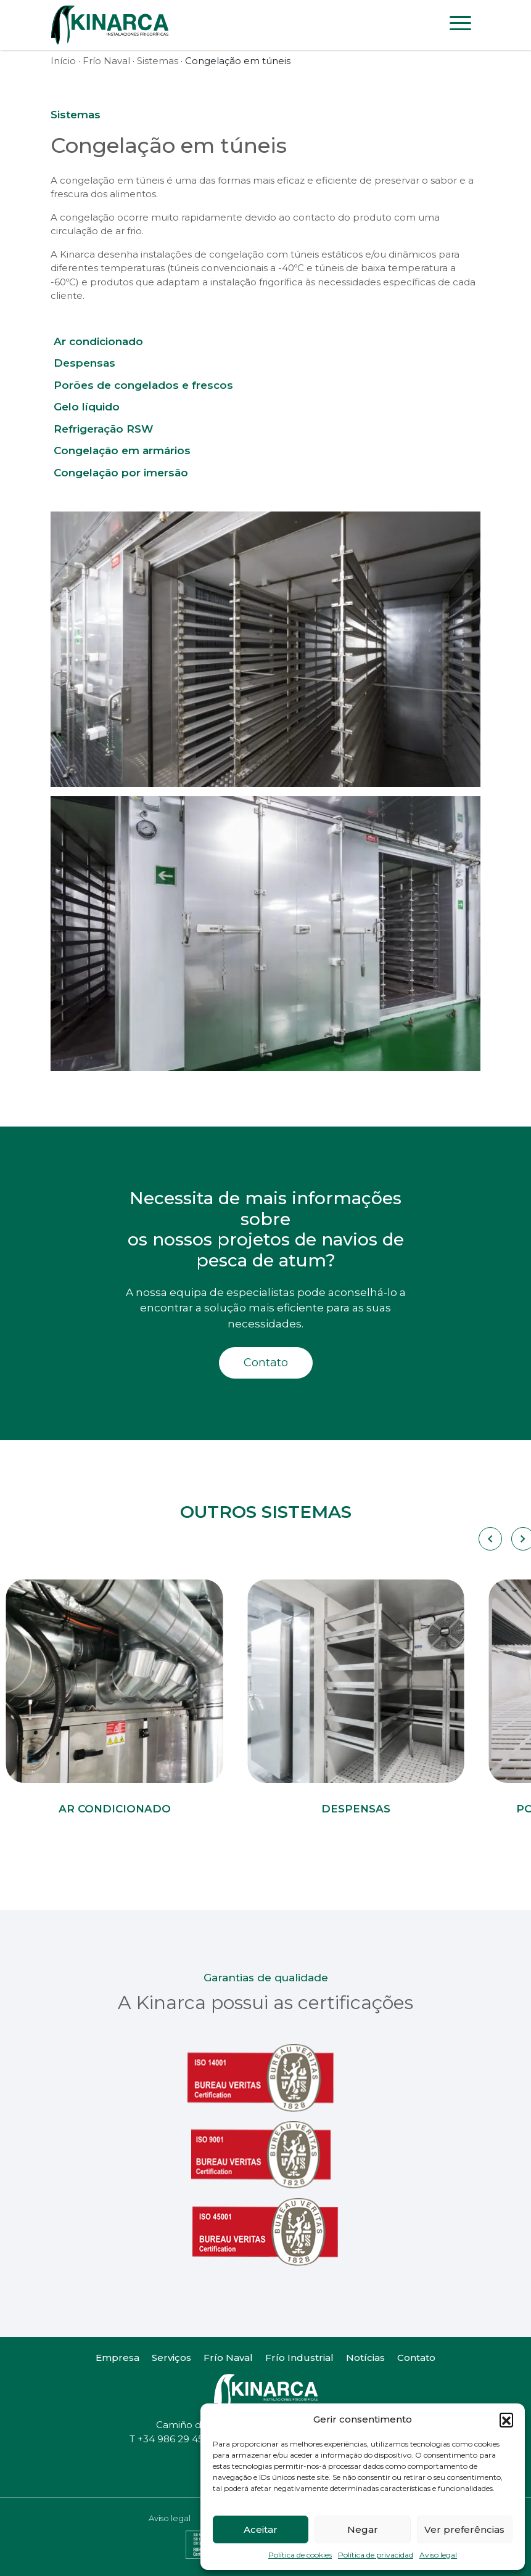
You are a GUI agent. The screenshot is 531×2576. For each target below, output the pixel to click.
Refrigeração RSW (103, 429)
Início (63, 61)
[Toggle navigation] (460, 25)
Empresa (117, 2357)
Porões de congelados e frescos (143, 385)
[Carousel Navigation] (489, 1539)
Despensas (84, 363)
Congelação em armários (122, 450)
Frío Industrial (299, 2357)
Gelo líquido (87, 407)
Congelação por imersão (121, 473)
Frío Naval (106, 61)
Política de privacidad (375, 2554)
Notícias (365, 2357)
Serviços (171, 2357)
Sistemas (157, 61)
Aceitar (261, 2529)
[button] (506, 2419)
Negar (362, 2529)
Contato (266, 1362)
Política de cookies (300, 2554)
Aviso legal (438, 2554)
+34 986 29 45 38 (178, 2439)
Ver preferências (464, 2529)
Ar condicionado (98, 341)
